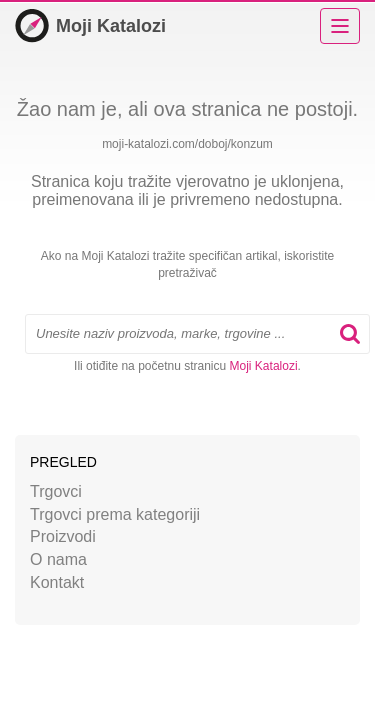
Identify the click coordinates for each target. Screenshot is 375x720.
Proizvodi (63, 536)
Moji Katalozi (264, 366)
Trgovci (56, 491)
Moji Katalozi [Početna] (90, 26)
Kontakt (57, 582)
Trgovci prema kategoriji (115, 514)
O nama (58, 559)
